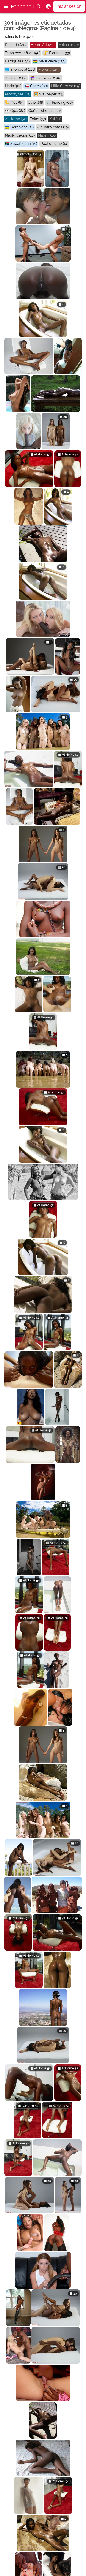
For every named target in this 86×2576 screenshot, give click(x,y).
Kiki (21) (55, 119)
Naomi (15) (47, 135)
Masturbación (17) (20, 135)
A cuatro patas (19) (53, 127)
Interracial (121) (22, 69)
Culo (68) (35, 102)
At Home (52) (16, 119)
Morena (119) (48, 69)
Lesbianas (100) (48, 78)
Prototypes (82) (17, 94)
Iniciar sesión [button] (69, 6)
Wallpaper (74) (51, 94)
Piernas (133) (59, 53)
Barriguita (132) (17, 61)
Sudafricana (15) (23, 143)
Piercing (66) (62, 102)
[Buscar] (39, 6)
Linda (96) (13, 86)
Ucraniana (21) (22, 127)
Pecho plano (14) (54, 143)
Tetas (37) (38, 119)
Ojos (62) (17, 110)
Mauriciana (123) (52, 61)
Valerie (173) (69, 45)
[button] (6, 6)
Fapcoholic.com (29, 6)
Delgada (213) (16, 45)
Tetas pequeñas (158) (22, 53)
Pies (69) (17, 102)
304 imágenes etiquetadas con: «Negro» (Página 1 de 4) (39, 25)
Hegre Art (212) (43, 45)
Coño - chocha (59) (44, 110)
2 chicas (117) (15, 78)
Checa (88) (39, 86)
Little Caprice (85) (65, 86)
